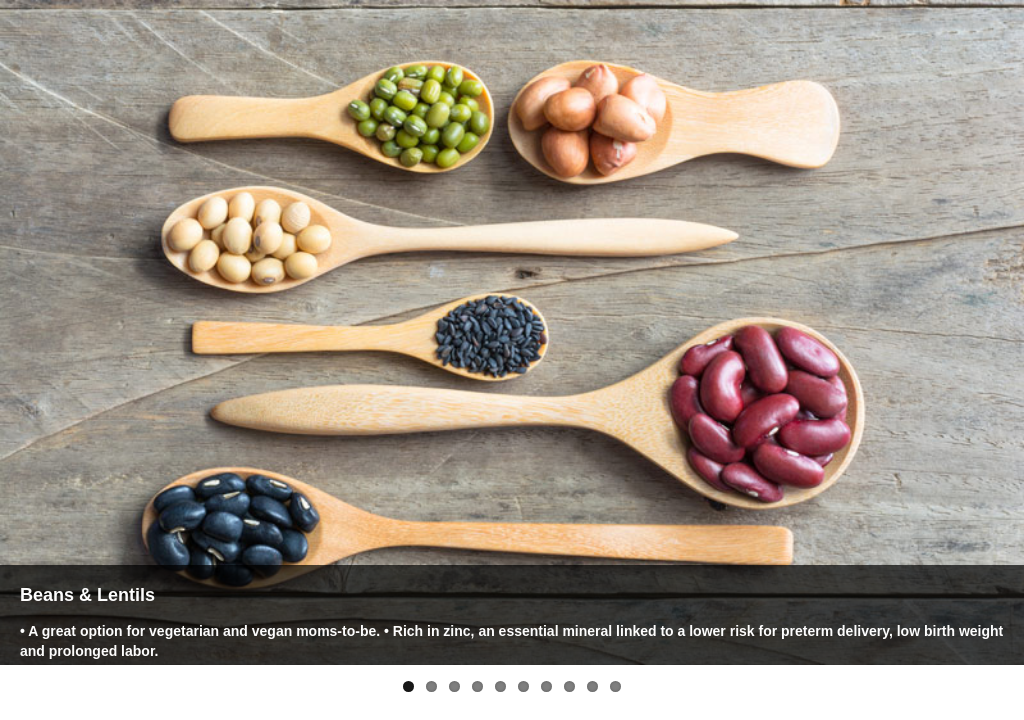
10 (615, 686)
